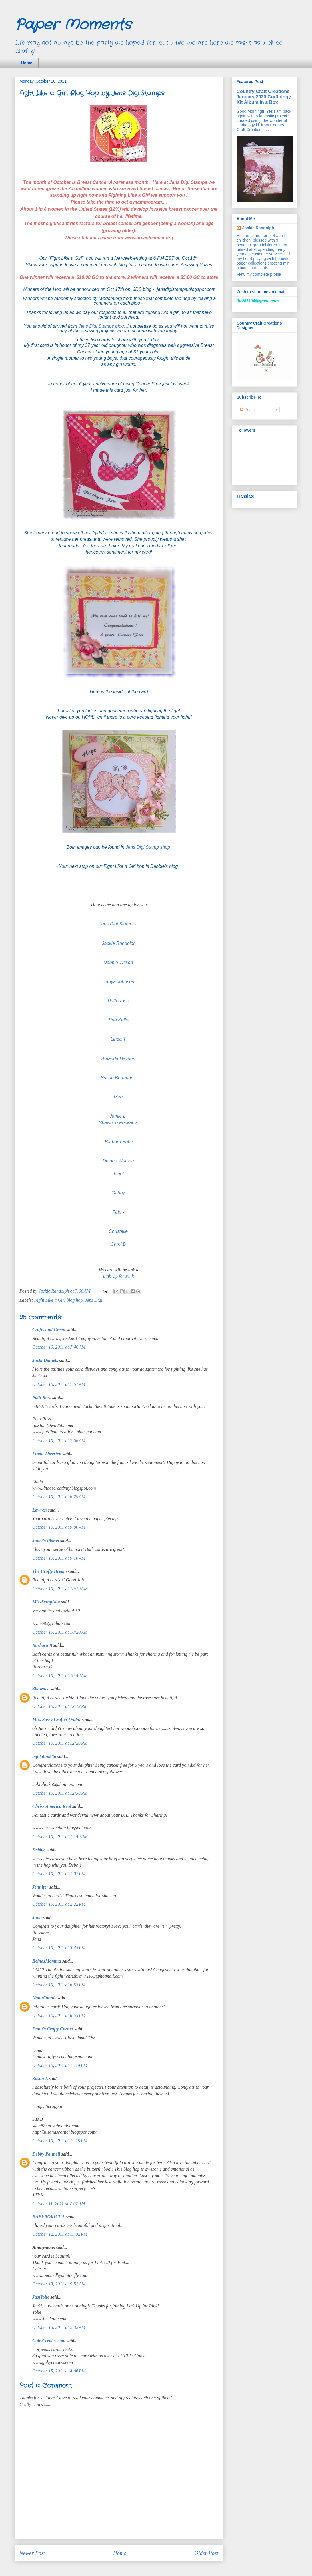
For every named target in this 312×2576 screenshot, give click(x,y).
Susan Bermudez (119, 1077)
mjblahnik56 (44, 1756)
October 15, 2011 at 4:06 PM (58, 2370)
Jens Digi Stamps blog (101, 326)
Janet (118, 1173)
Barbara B (42, 1645)
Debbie (38, 1849)
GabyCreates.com (48, 2340)
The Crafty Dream (49, 1571)
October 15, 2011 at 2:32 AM (58, 2327)
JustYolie (40, 2297)
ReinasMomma (46, 1961)
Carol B (119, 1244)
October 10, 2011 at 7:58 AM (58, 1440)
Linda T (118, 1039)
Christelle (119, 1231)
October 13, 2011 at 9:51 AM (58, 2283)
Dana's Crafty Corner (52, 2028)
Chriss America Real (51, 1806)
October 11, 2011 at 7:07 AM (58, 2203)
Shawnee (40, 1688)
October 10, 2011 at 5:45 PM (58, 1947)
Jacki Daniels (45, 1360)
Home (26, 63)
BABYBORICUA (48, 2216)
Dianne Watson (119, 1160)
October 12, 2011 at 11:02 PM (59, 2234)
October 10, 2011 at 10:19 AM (60, 1588)
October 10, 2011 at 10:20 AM (60, 1632)
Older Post (206, 2553)
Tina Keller (119, 1019)
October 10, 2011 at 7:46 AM (58, 1347)
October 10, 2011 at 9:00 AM (58, 1527)
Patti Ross (118, 1000)
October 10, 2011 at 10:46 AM (60, 1675)
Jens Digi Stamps (117, 923)
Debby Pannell (46, 2154)
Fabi (116, 1212)
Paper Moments (73, 25)
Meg (118, 1096)
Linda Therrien (46, 1453)
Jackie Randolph (119, 943)
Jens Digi (93, 1300)
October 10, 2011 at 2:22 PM (58, 1904)
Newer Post (32, 2553)
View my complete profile (259, 274)
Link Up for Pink (119, 1276)
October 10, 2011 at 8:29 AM (58, 1496)
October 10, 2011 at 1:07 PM (58, 1873)
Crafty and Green (48, 1329)
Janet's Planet (45, 1540)
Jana (37, 1917)
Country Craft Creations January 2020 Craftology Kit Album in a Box (264, 97)
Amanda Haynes (118, 1058)
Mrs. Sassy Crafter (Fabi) (56, 1719)
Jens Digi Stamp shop (148, 847)
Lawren (39, 1510)
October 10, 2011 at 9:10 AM (58, 1558)
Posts (247, 409)
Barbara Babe (119, 1141)
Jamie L (118, 1116)
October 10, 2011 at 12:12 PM (60, 1706)
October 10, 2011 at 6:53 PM (58, 1984)
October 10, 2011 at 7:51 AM (58, 1384)
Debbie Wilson (118, 962)
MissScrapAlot (46, 1601)
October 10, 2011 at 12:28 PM (60, 1743)
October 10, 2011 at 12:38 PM (60, 1793)
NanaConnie (44, 1997)
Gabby (118, 1192)
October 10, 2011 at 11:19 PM (59, 2140)
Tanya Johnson (118, 981)
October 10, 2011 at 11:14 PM (59, 2065)
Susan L (40, 2078)
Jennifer (40, 1887)
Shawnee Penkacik (119, 1122)
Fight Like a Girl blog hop (58, 1300)
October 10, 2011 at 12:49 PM (60, 1836)
